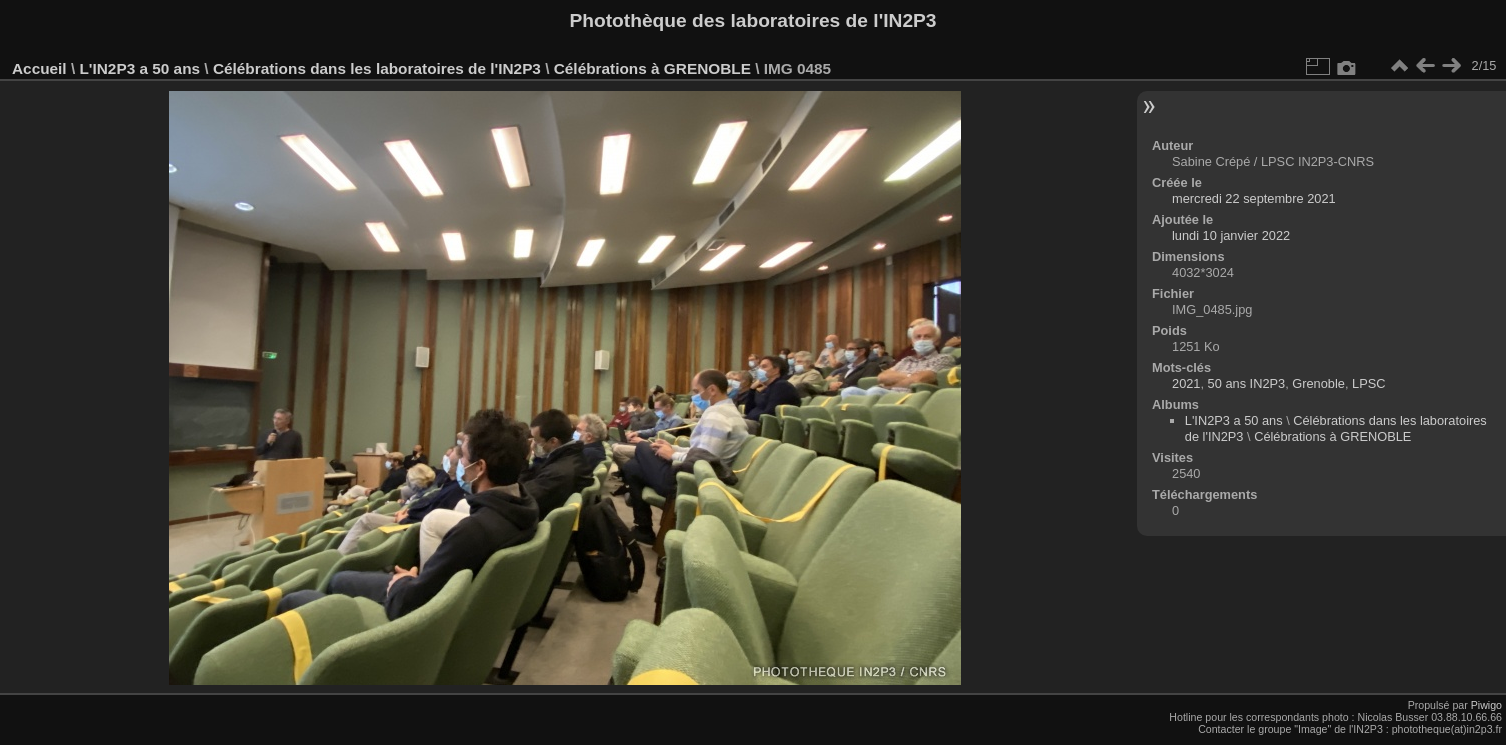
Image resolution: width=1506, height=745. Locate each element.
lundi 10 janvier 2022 (1231, 235)
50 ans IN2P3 (1247, 383)
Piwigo (1486, 705)
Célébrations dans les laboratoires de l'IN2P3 (377, 68)
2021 (1186, 383)
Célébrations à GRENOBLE (652, 68)
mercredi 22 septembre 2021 (1254, 198)
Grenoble (1318, 383)
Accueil (39, 68)
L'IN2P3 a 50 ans (139, 68)
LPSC (1368, 383)
